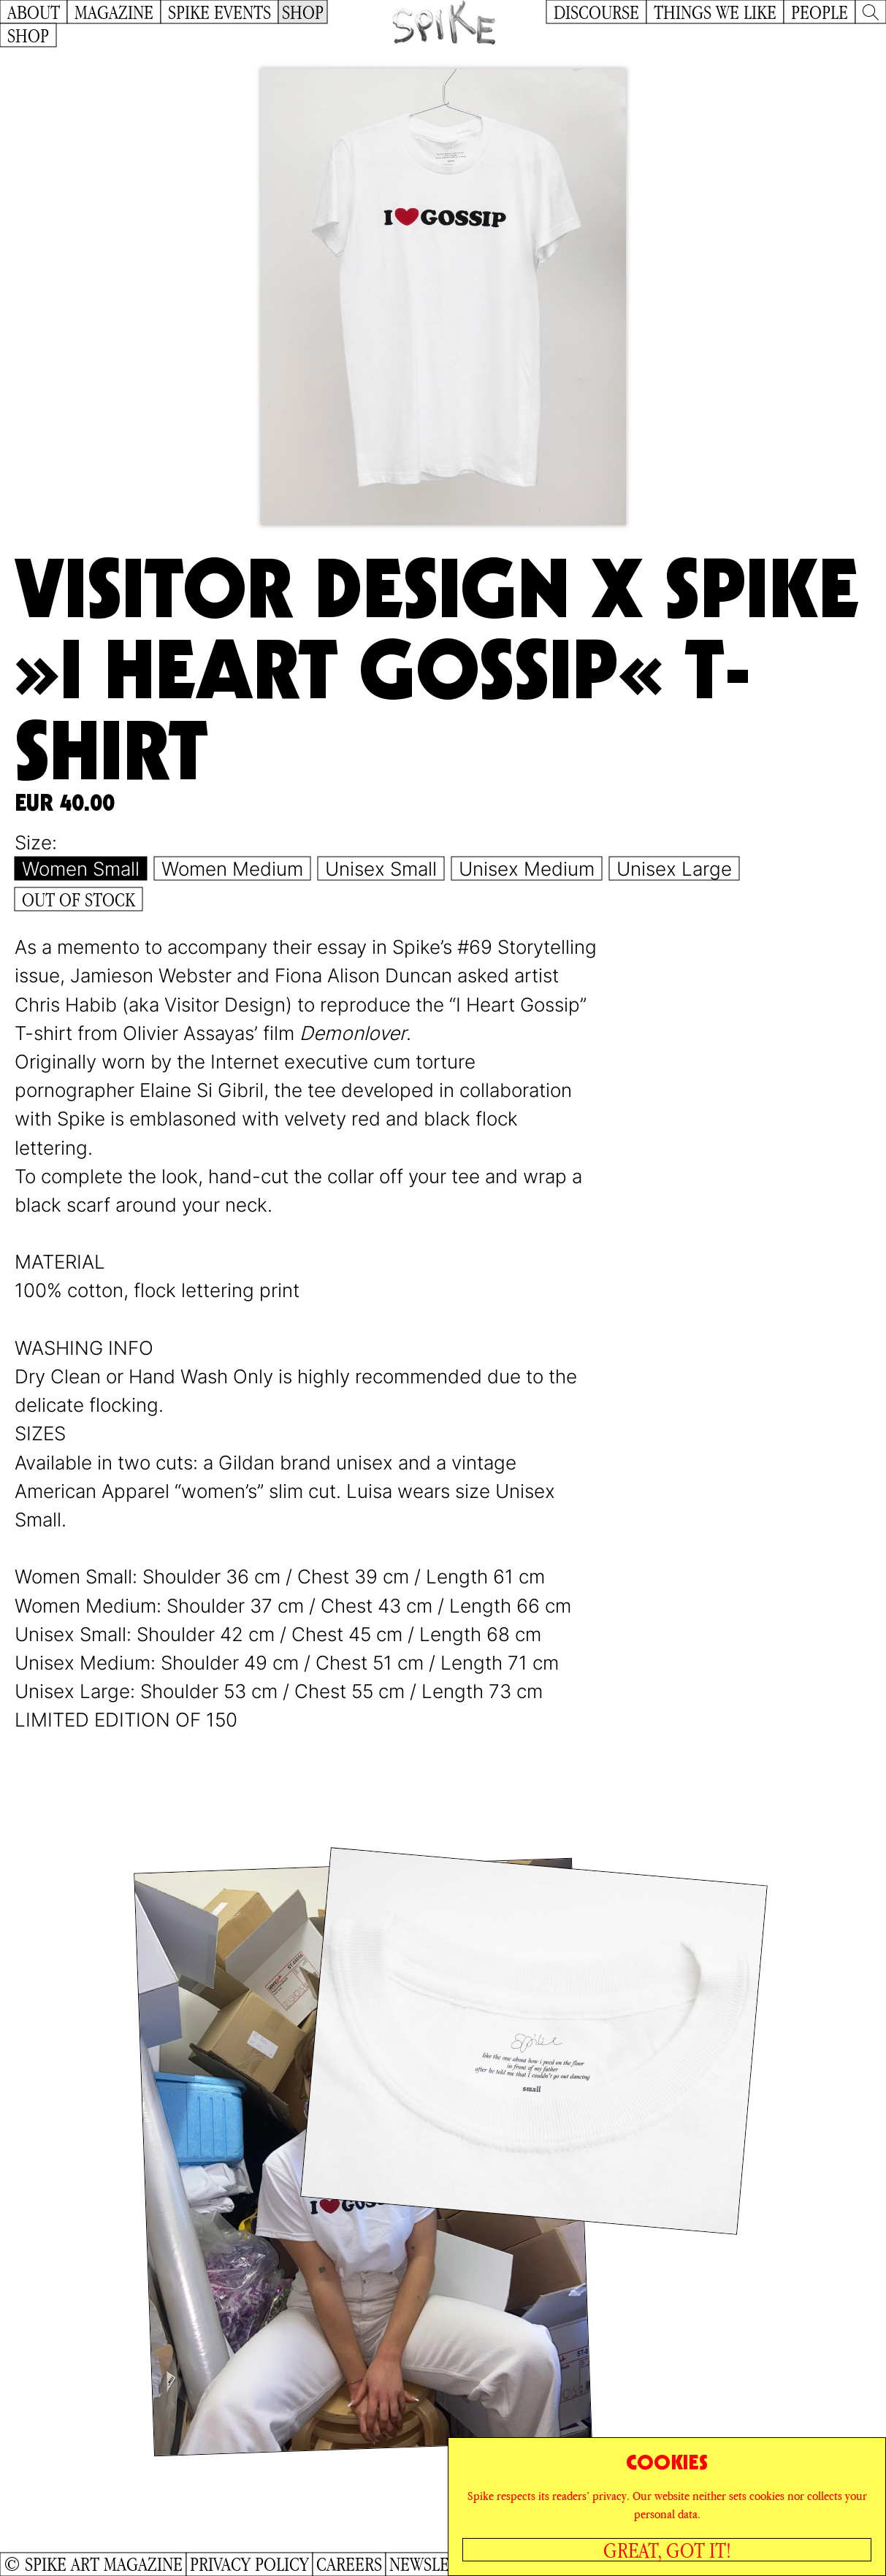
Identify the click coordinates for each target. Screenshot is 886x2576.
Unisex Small (381, 868)
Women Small (81, 868)
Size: (36, 842)
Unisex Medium (527, 868)
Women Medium (232, 868)
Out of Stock (78, 899)
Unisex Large (674, 868)
